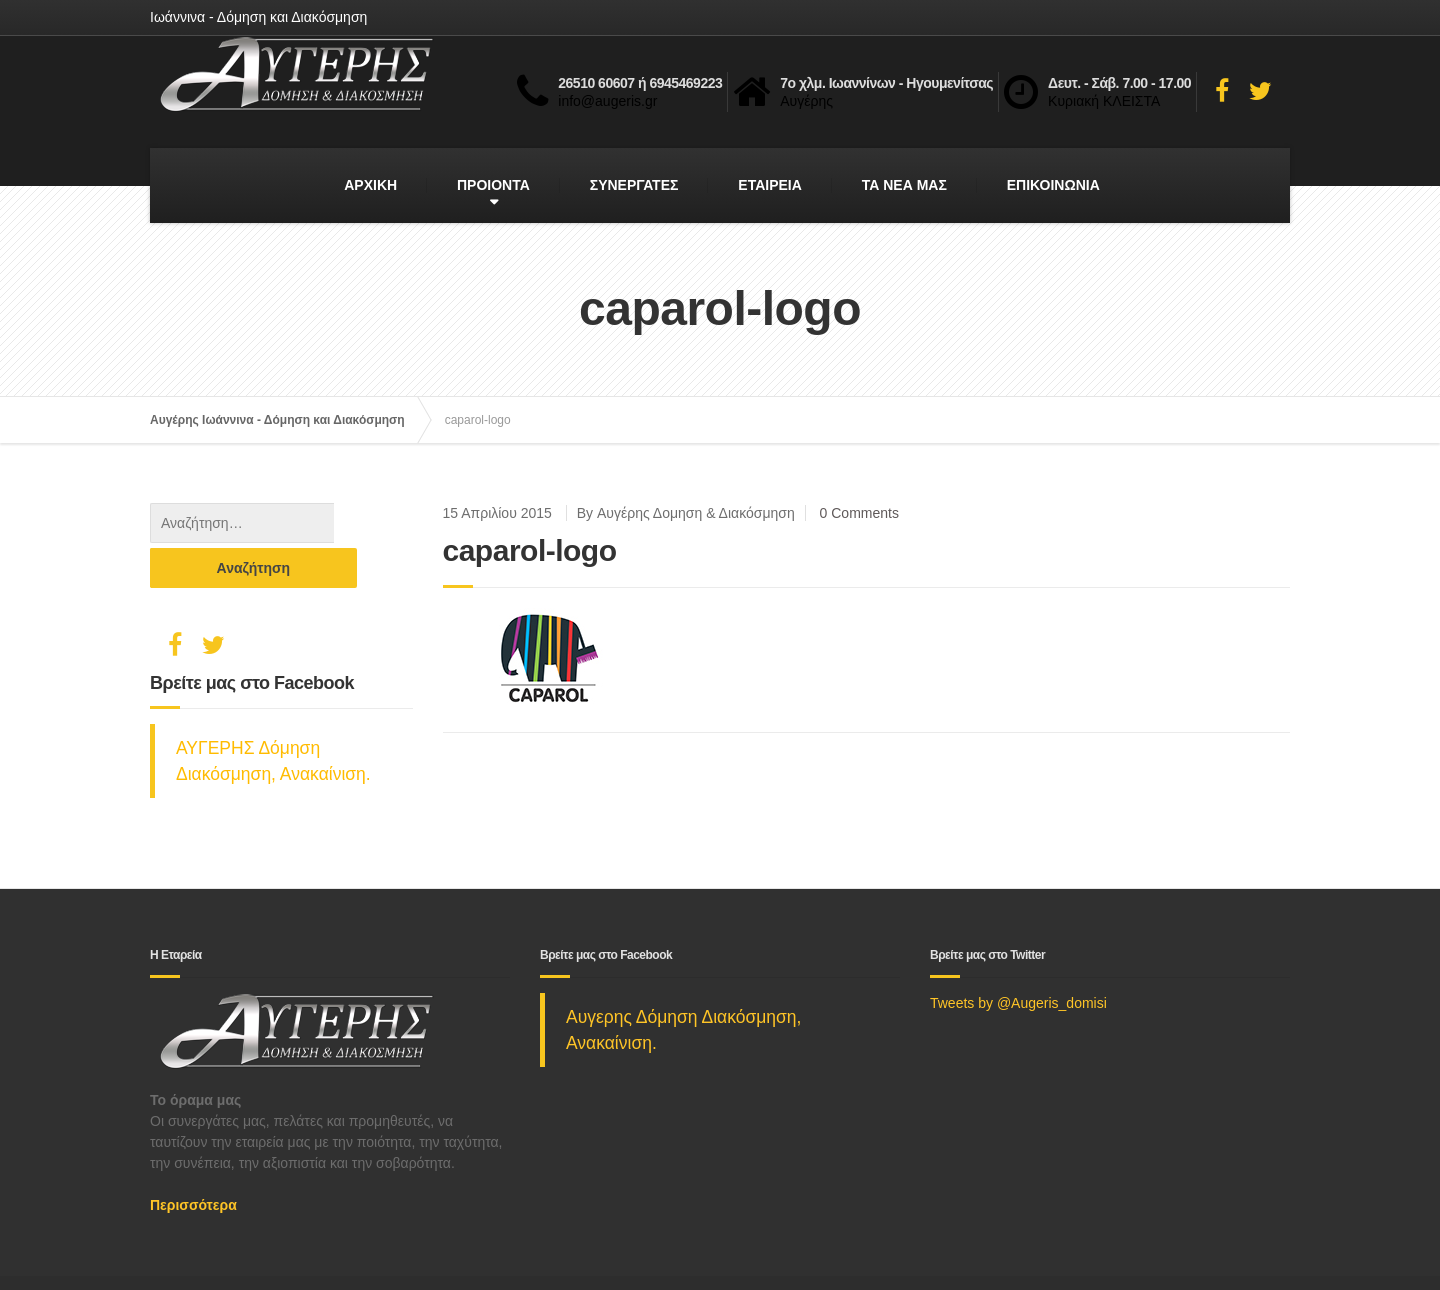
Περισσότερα (193, 1160)
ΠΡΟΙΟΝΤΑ (493, 185)
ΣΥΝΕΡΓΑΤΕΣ (634, 185)
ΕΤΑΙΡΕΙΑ (770, 185)
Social (243, 1260)
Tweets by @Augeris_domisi (1018, 958)
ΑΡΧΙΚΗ (370, 185)
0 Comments (859, 513)
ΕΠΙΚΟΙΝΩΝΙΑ (1053, 185)
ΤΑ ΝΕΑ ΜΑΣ (904, 185)
